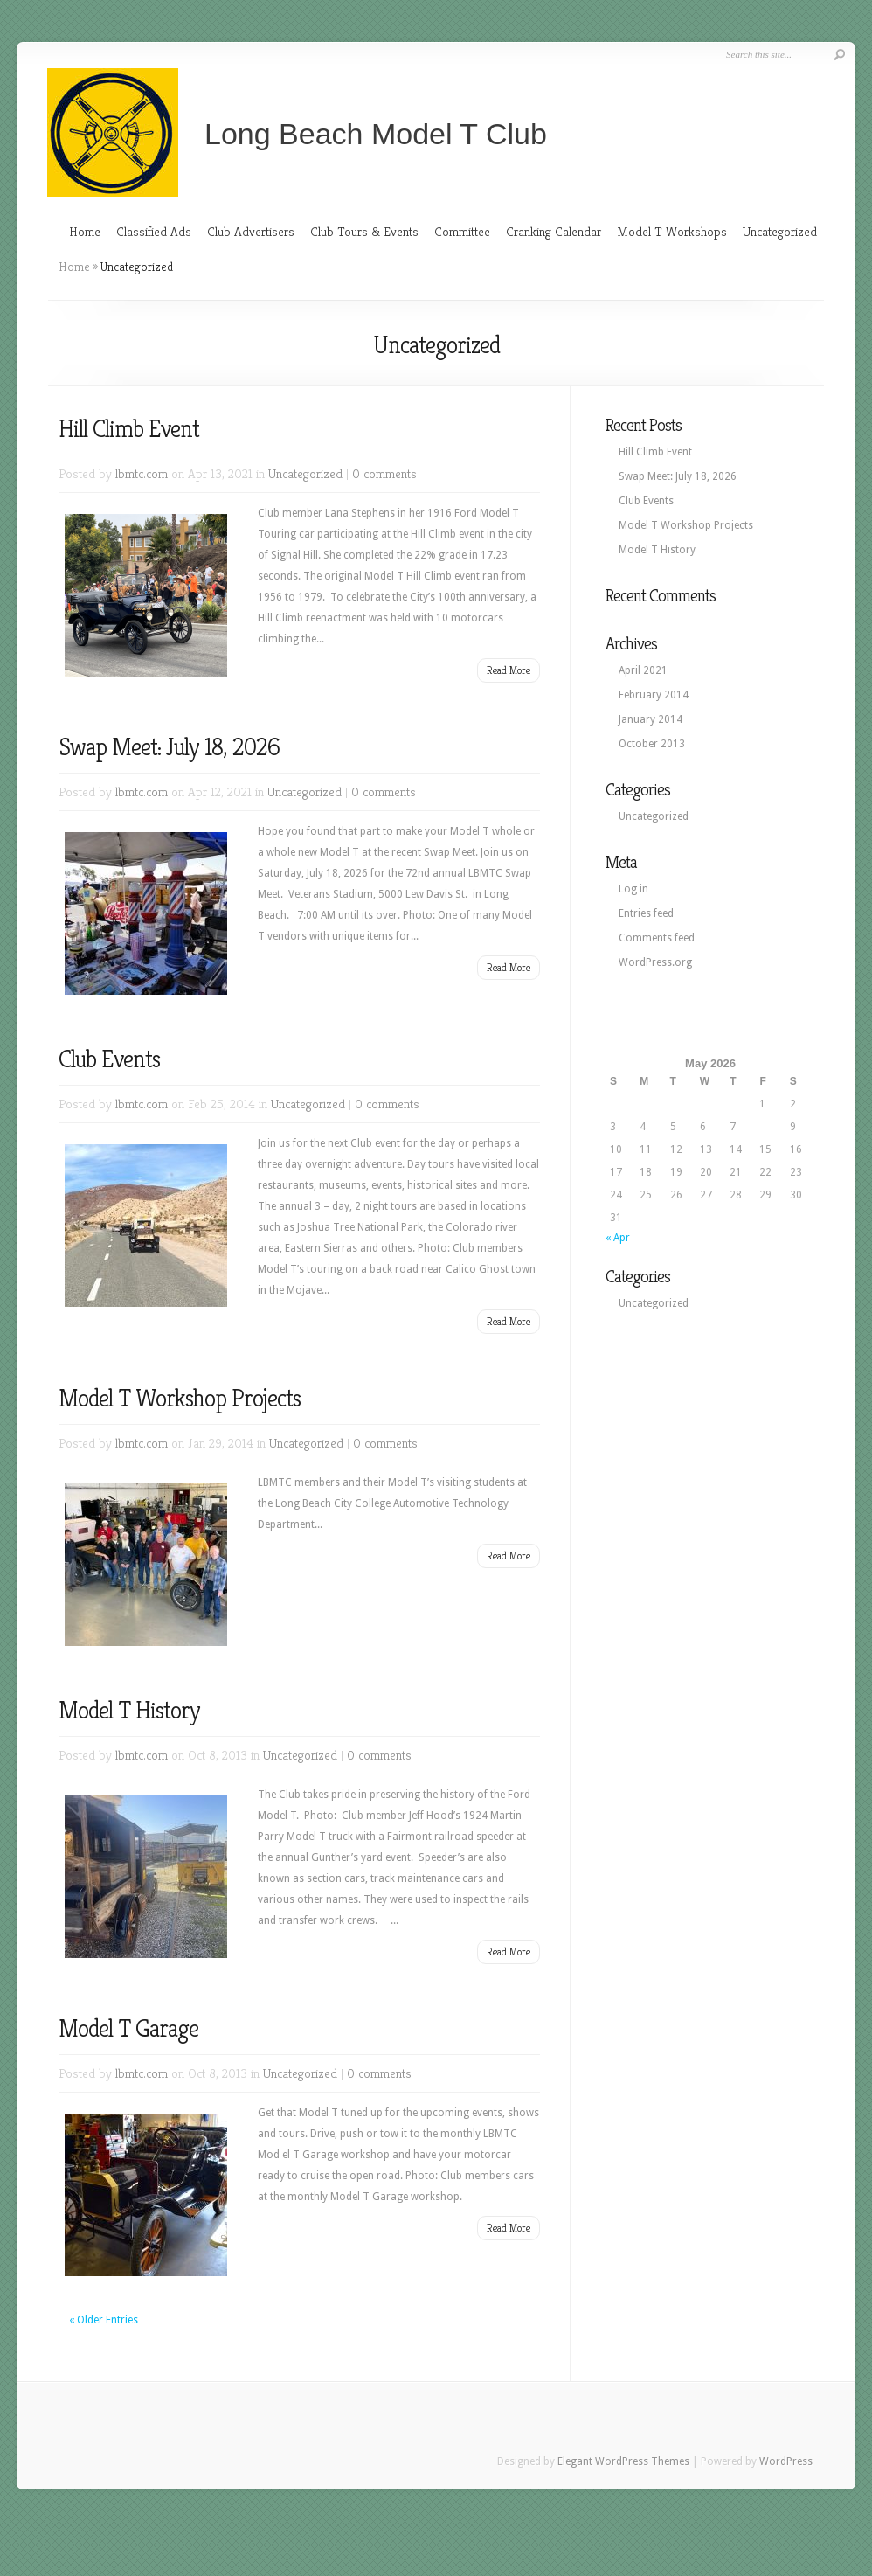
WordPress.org (655, 962)
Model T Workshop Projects (180, 1398)
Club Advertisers (250, 231)
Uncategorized (780, 231)
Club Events (109, 1059)
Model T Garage (128, 2028)
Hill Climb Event (129, 428)
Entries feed (646, 913)
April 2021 (643, 670)
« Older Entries (103, 2320)
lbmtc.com (141, 473)
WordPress (786, 2461)
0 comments (384, 473)
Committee (462, 231)
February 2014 (654, 695)
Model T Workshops (672, 231)
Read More (508, 670)
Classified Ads (153, 231)
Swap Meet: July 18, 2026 (169, 747)
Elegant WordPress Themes (623, 2461)
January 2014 (650, 719)
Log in (633, 889)
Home (84, 231)
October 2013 (652, 744)
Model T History (129, 1710)
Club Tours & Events (364, 231)
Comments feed (657, 938)
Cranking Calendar (553, 231)
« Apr (618, 1238)
